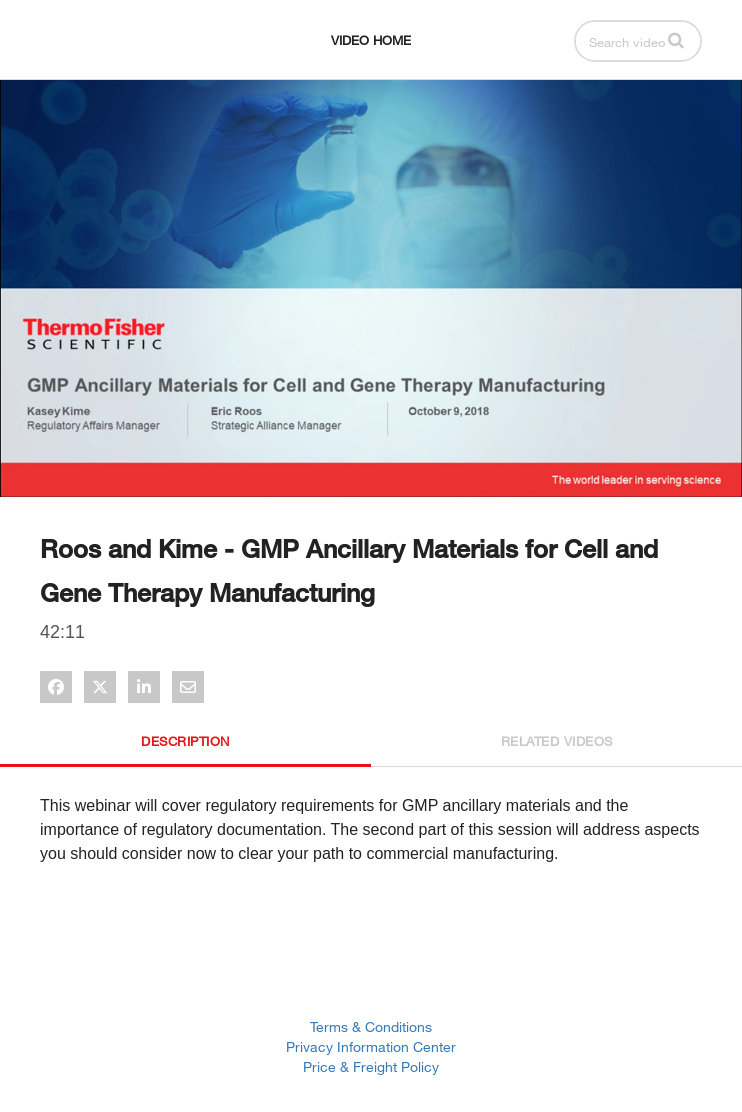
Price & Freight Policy (371, 1066)
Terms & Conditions (371, 1026)
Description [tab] (185, 741)
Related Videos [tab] (557, 741)
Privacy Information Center (371, 1046)
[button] (676, 40)
